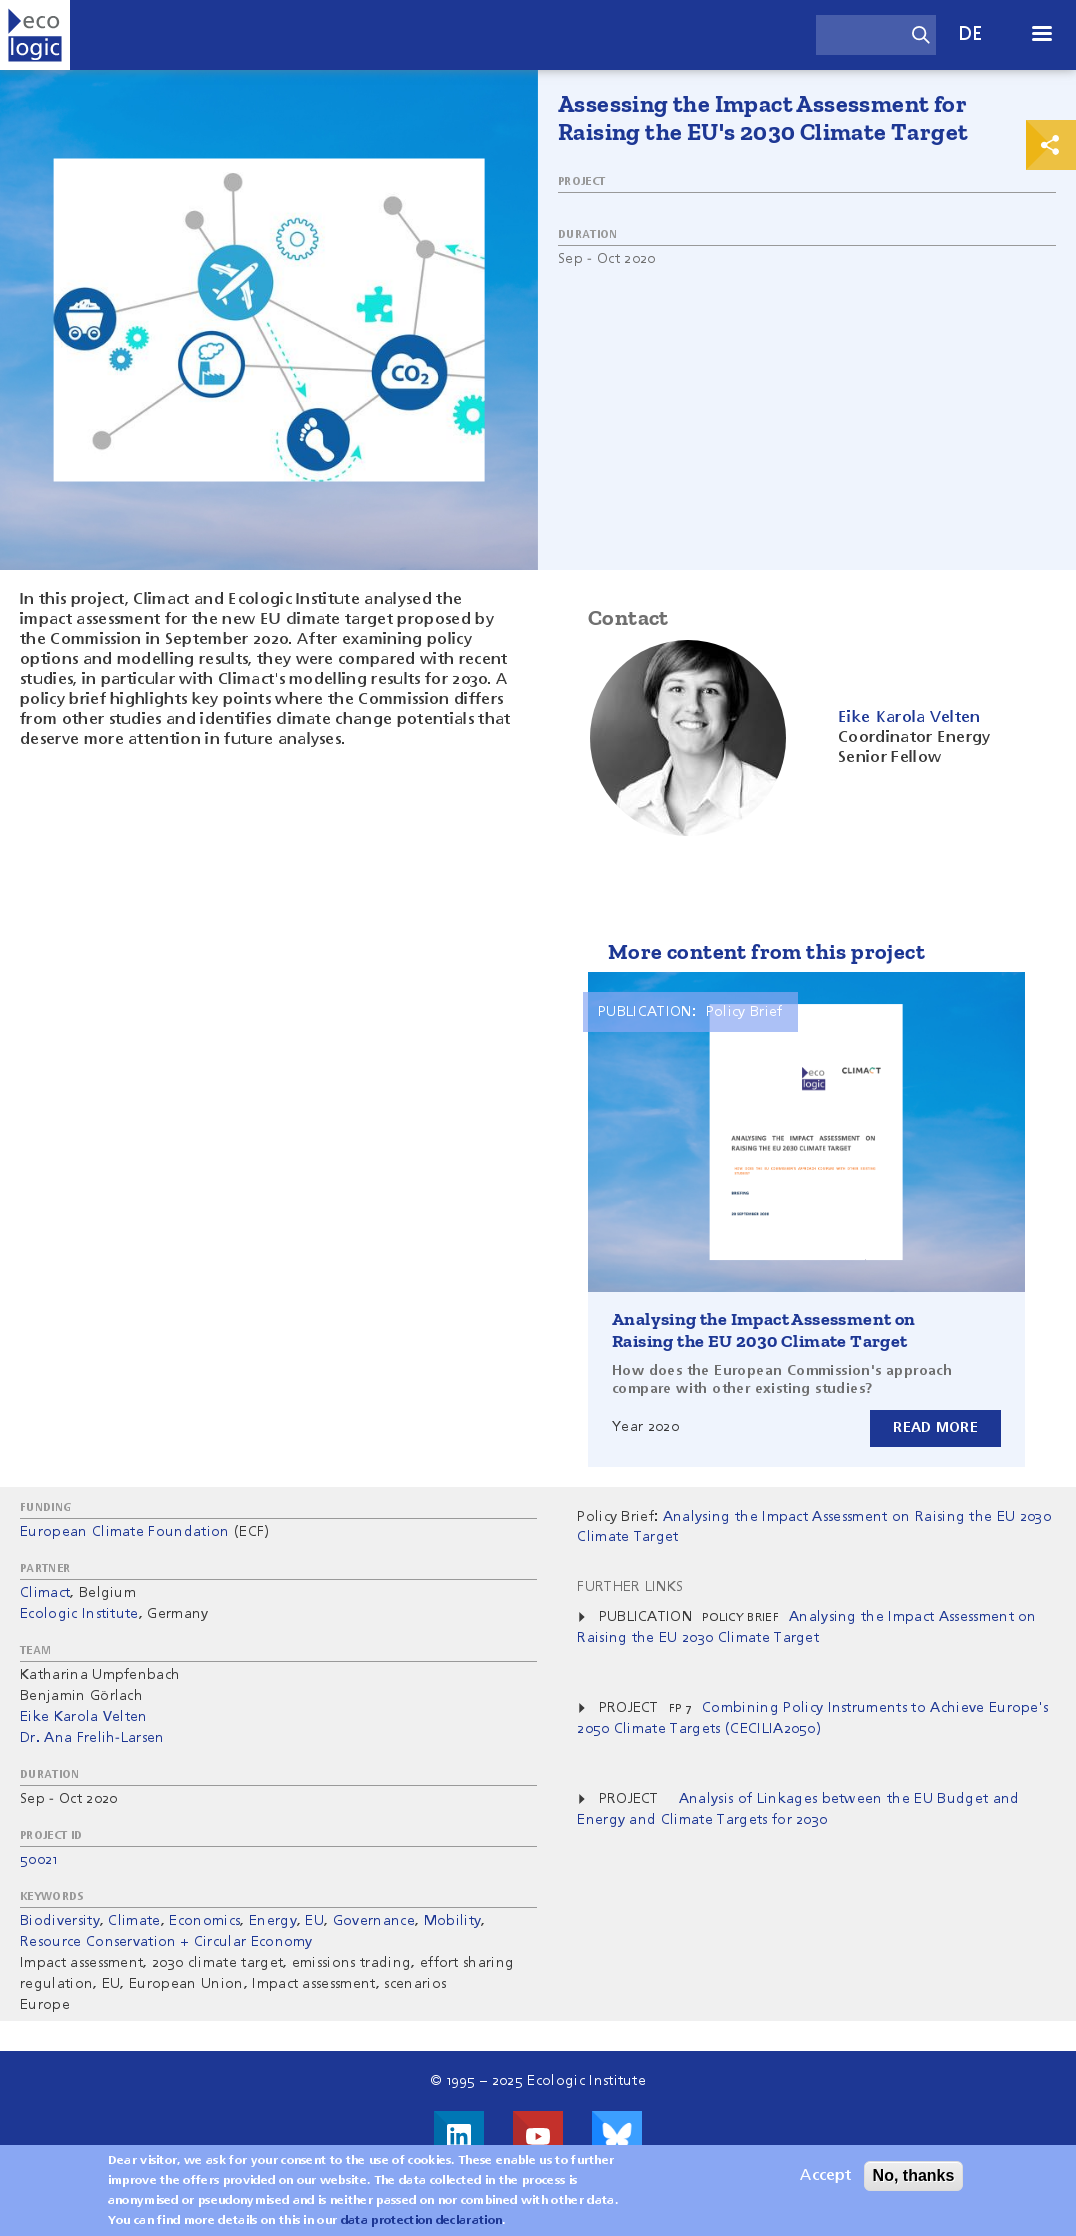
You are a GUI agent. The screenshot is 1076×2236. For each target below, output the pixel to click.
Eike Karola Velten (84, 1717)
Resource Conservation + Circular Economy (166, 1942)
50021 (39, 1860)
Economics (204, 1921)
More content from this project (766, 951)
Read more (935, 1428)
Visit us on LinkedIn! (459, 2136)
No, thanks (914, 2183)
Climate (134, 1921)
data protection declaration (422, 2229)
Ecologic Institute (79, 1614)
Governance (374, 1921)
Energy (273, 1921)
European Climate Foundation (125, 1532)
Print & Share (1051, 145)
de (971, 34)
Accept (825, 2184)
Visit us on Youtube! (538, 2136)
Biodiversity (60, 1921)
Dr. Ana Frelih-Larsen (92, 1738)
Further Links (630, 1587)
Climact (45, 1593)
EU (314, 1921)
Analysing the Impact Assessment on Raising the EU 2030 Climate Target (764, 1330)
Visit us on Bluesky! (617, 2136)
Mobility (453, 1921)
